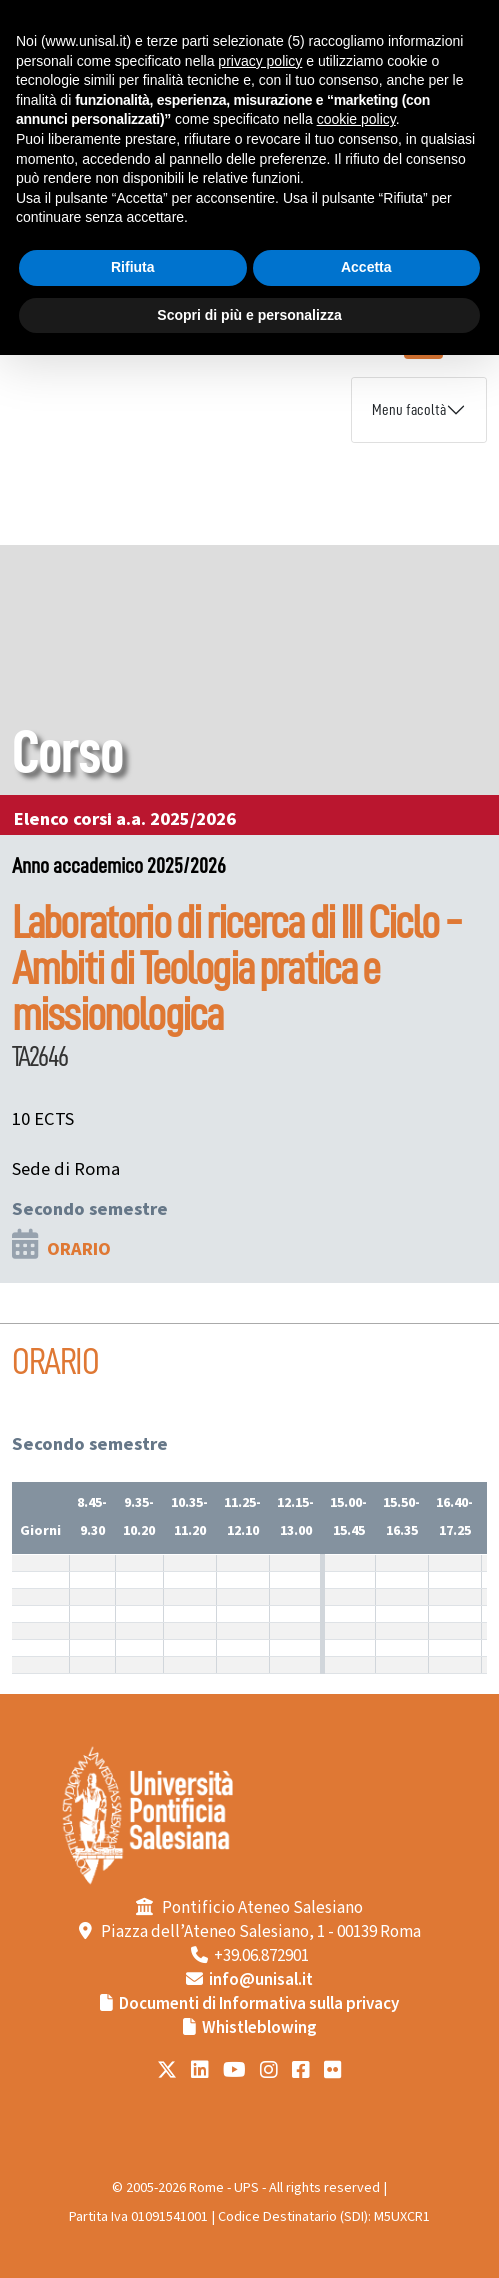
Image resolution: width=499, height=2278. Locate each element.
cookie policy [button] (356, 119)
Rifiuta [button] (133, 267)
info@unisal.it (261, 1980)
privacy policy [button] (260, 61)
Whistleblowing (259, 2028)
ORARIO (79, 1249)
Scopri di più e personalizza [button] (249, 315)
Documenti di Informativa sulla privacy (259, 2004)
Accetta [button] (366, 267)
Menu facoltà (409, 410)
